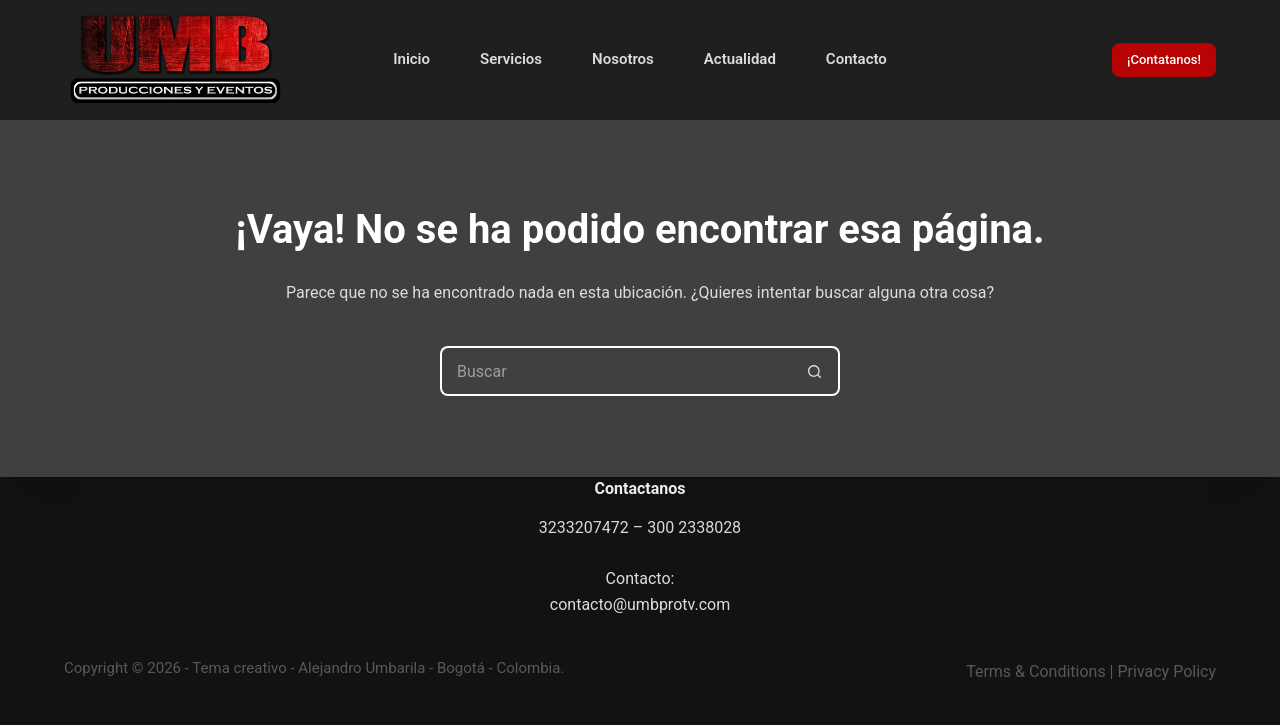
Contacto (856, 59)
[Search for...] (615, 371)
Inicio (411, 59)
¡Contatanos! (1164, 59)
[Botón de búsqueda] (815, 371)
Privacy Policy (1167, 671)
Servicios (511, 59)
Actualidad (740, 59)
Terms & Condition (1031, 671)
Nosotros (623, 59)
